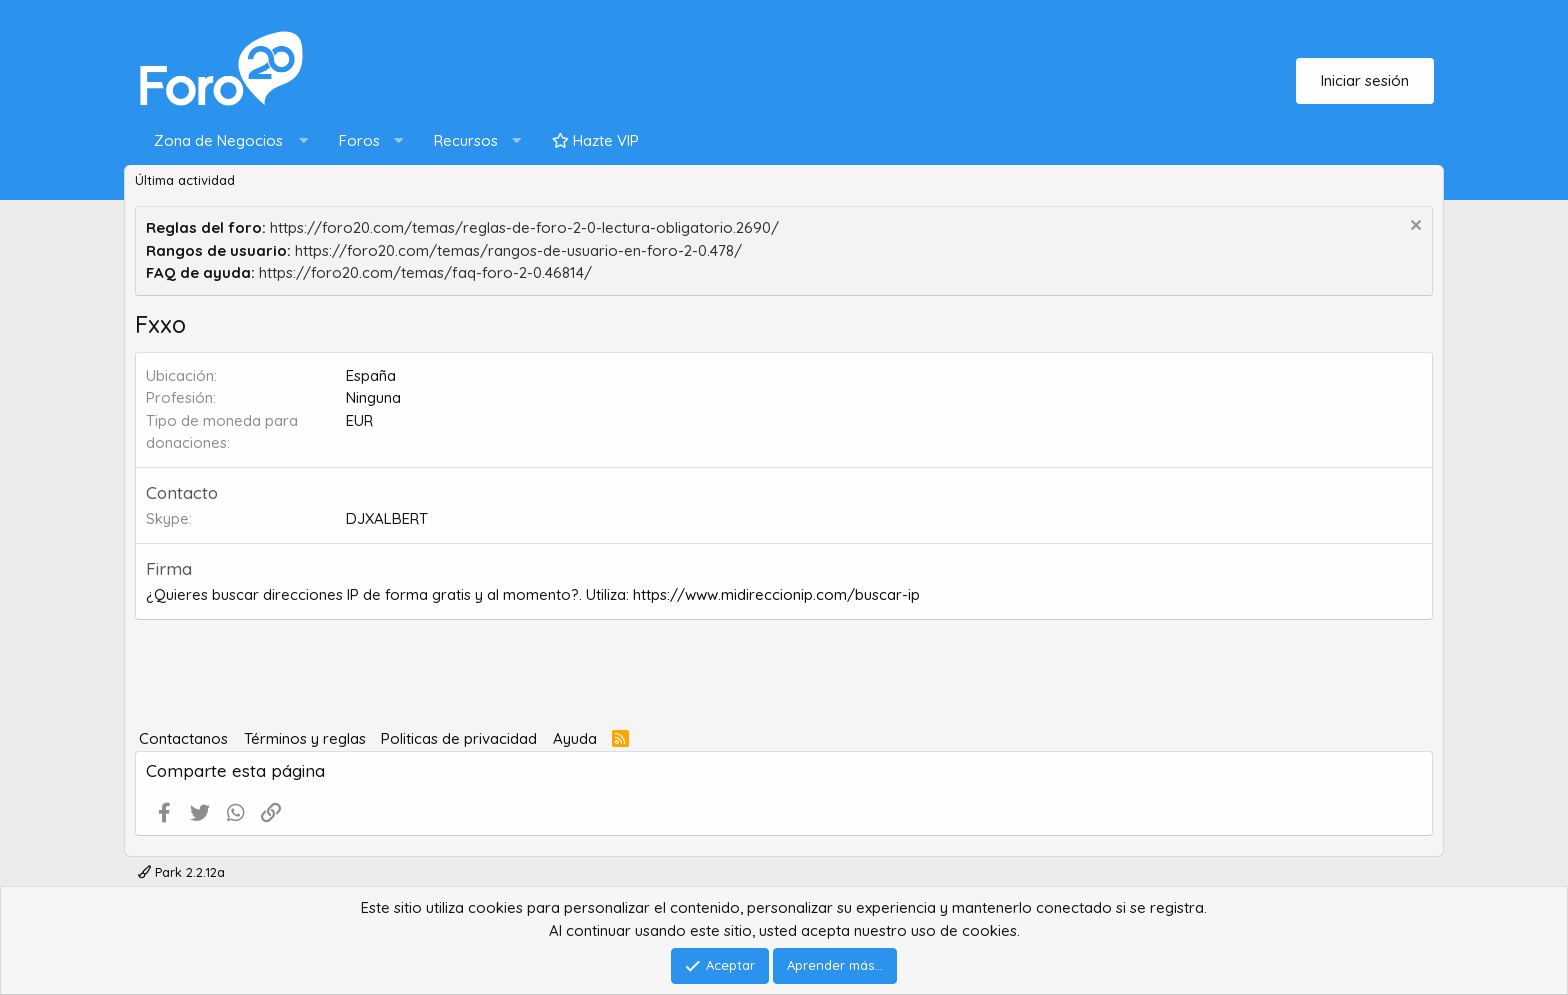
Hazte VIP (595, 140)
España (371, 375)
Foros (359, 140)
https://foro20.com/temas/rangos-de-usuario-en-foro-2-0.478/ (518, 250)
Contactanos (183, 738)
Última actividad (185, 180)
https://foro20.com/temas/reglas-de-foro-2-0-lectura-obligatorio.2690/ (524, 227)
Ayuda (575, 738)
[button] (226, 141)
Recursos (466, 140)
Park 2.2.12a (181, 872)
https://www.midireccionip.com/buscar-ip (776, 594)
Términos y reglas (305, 738)
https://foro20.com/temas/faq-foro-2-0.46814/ (425, 272)
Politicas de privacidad (459, 738)
